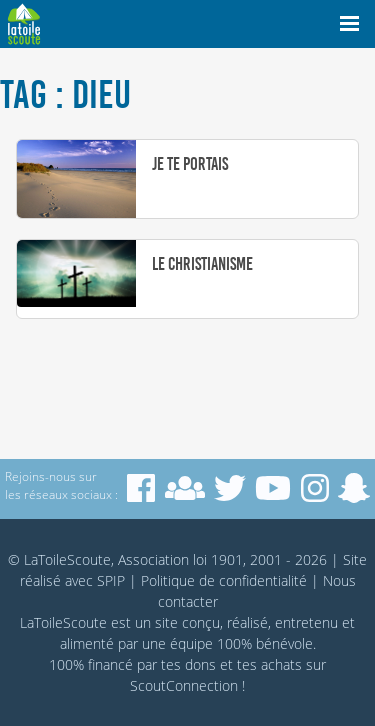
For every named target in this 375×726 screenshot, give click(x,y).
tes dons (188, 664)
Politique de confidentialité (224, 580)
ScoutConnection (184, 685)
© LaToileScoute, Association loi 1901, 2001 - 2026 (167, 559)
